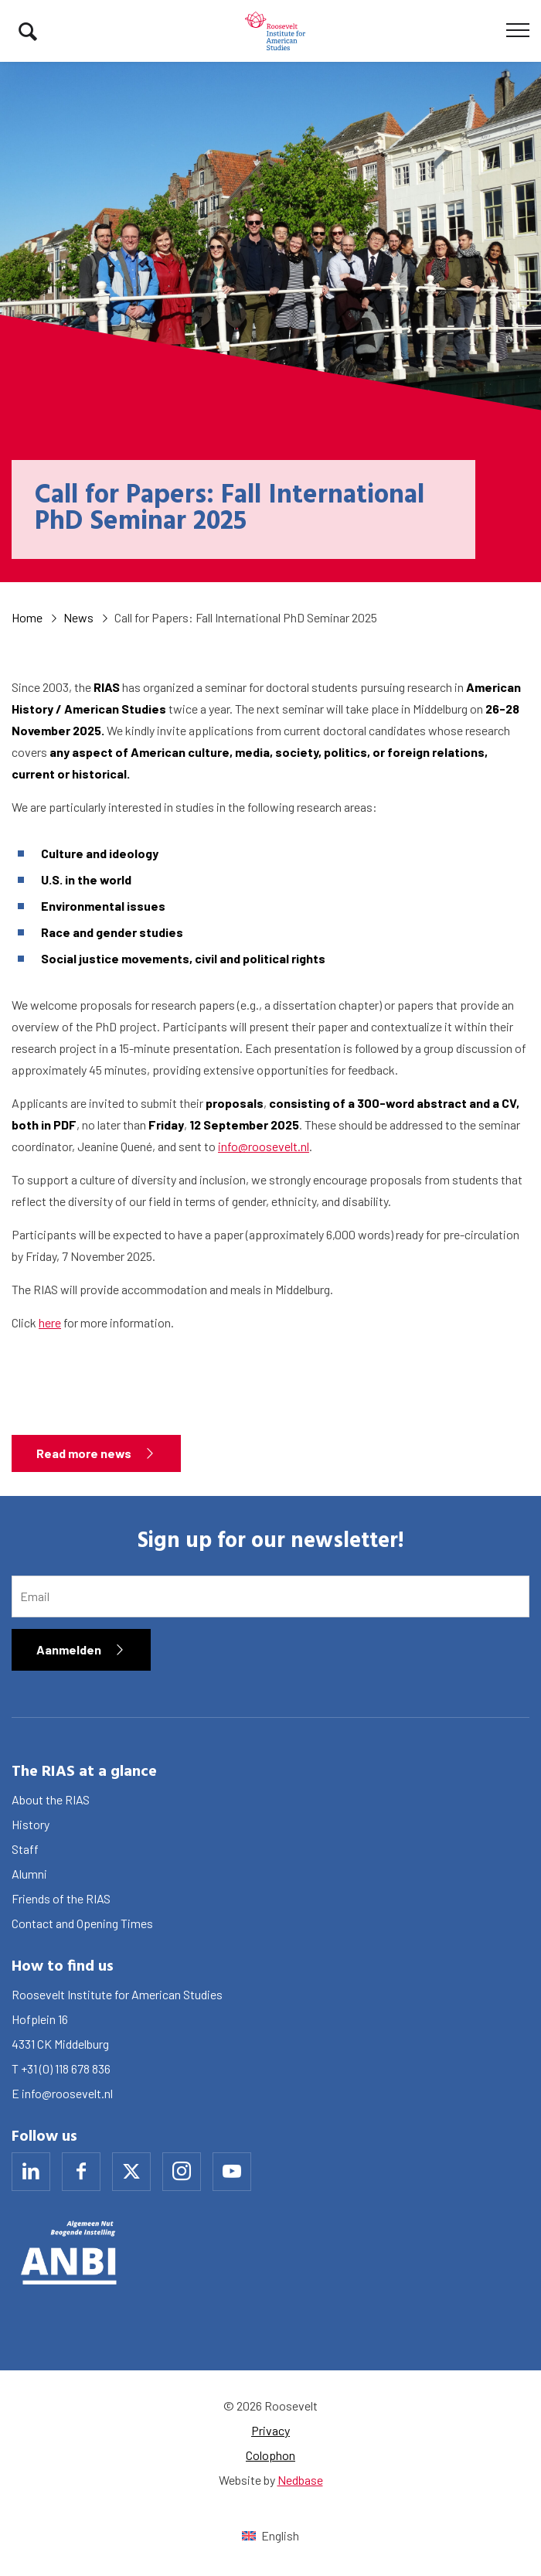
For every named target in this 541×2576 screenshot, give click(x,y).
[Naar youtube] (232, 2171)
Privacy (270, 2430)
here (50, 1322)
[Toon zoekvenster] (28, 31)
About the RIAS (51, 1799)
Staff (25, 1849)
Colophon (270, 2455)
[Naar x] (131, 2171)
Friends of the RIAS (61, 1898)
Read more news (83, 1453)
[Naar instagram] (181, 2171)
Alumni (29, 1873)
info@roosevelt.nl (263, 1146)
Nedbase (300, 2479)
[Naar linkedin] (31, 2171)
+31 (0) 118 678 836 (66, 2068)
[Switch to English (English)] (270, 2535)
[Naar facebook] (81, 2171)
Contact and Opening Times (82, 1923)
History (30, 1824)
